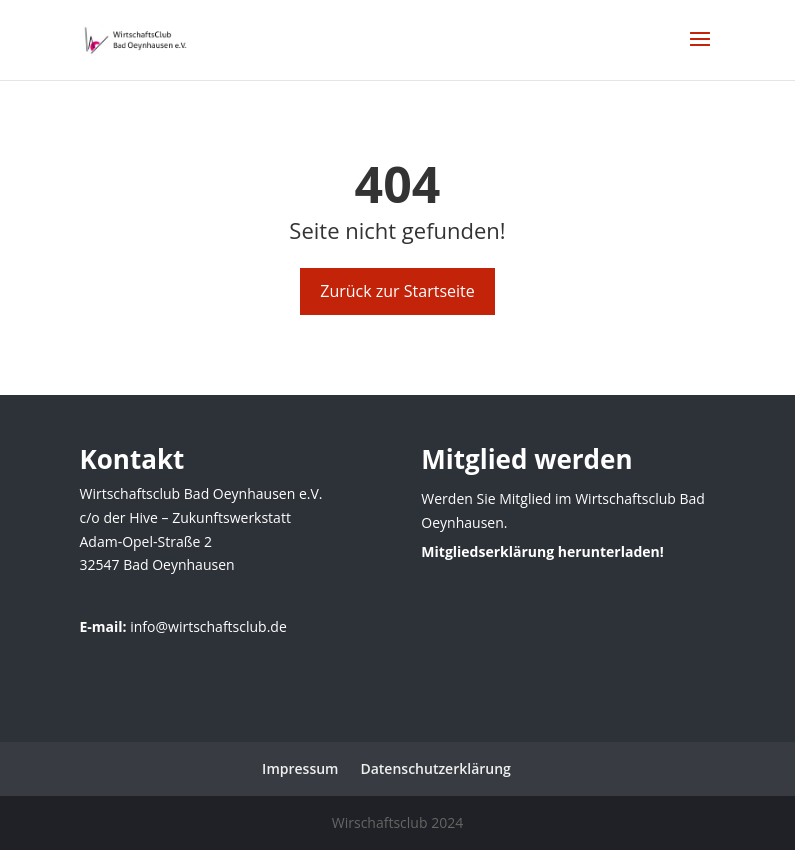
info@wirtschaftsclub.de (208, 626)
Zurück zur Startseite (397, 291)
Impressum (300, 768)
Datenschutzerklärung (435, 768)
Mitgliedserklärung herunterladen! (542, 551)
